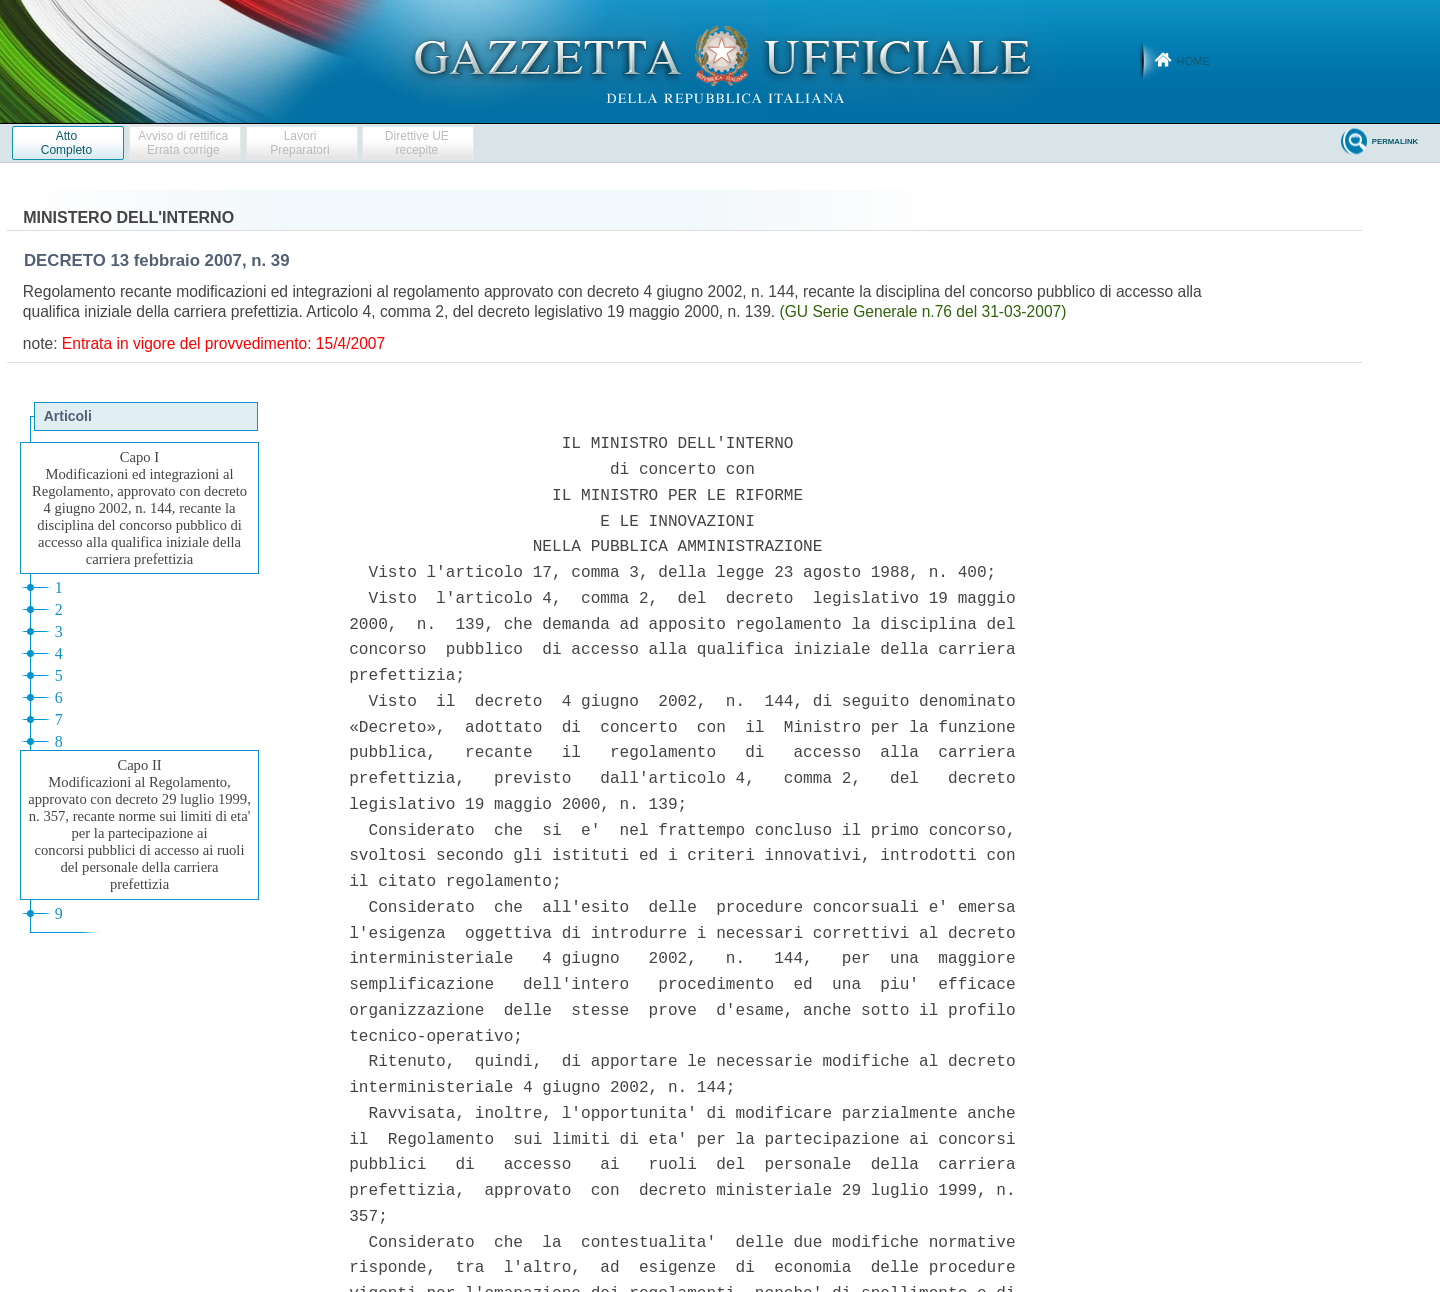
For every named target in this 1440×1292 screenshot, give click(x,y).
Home (1193, 61)
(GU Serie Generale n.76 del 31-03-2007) (923, 311)
